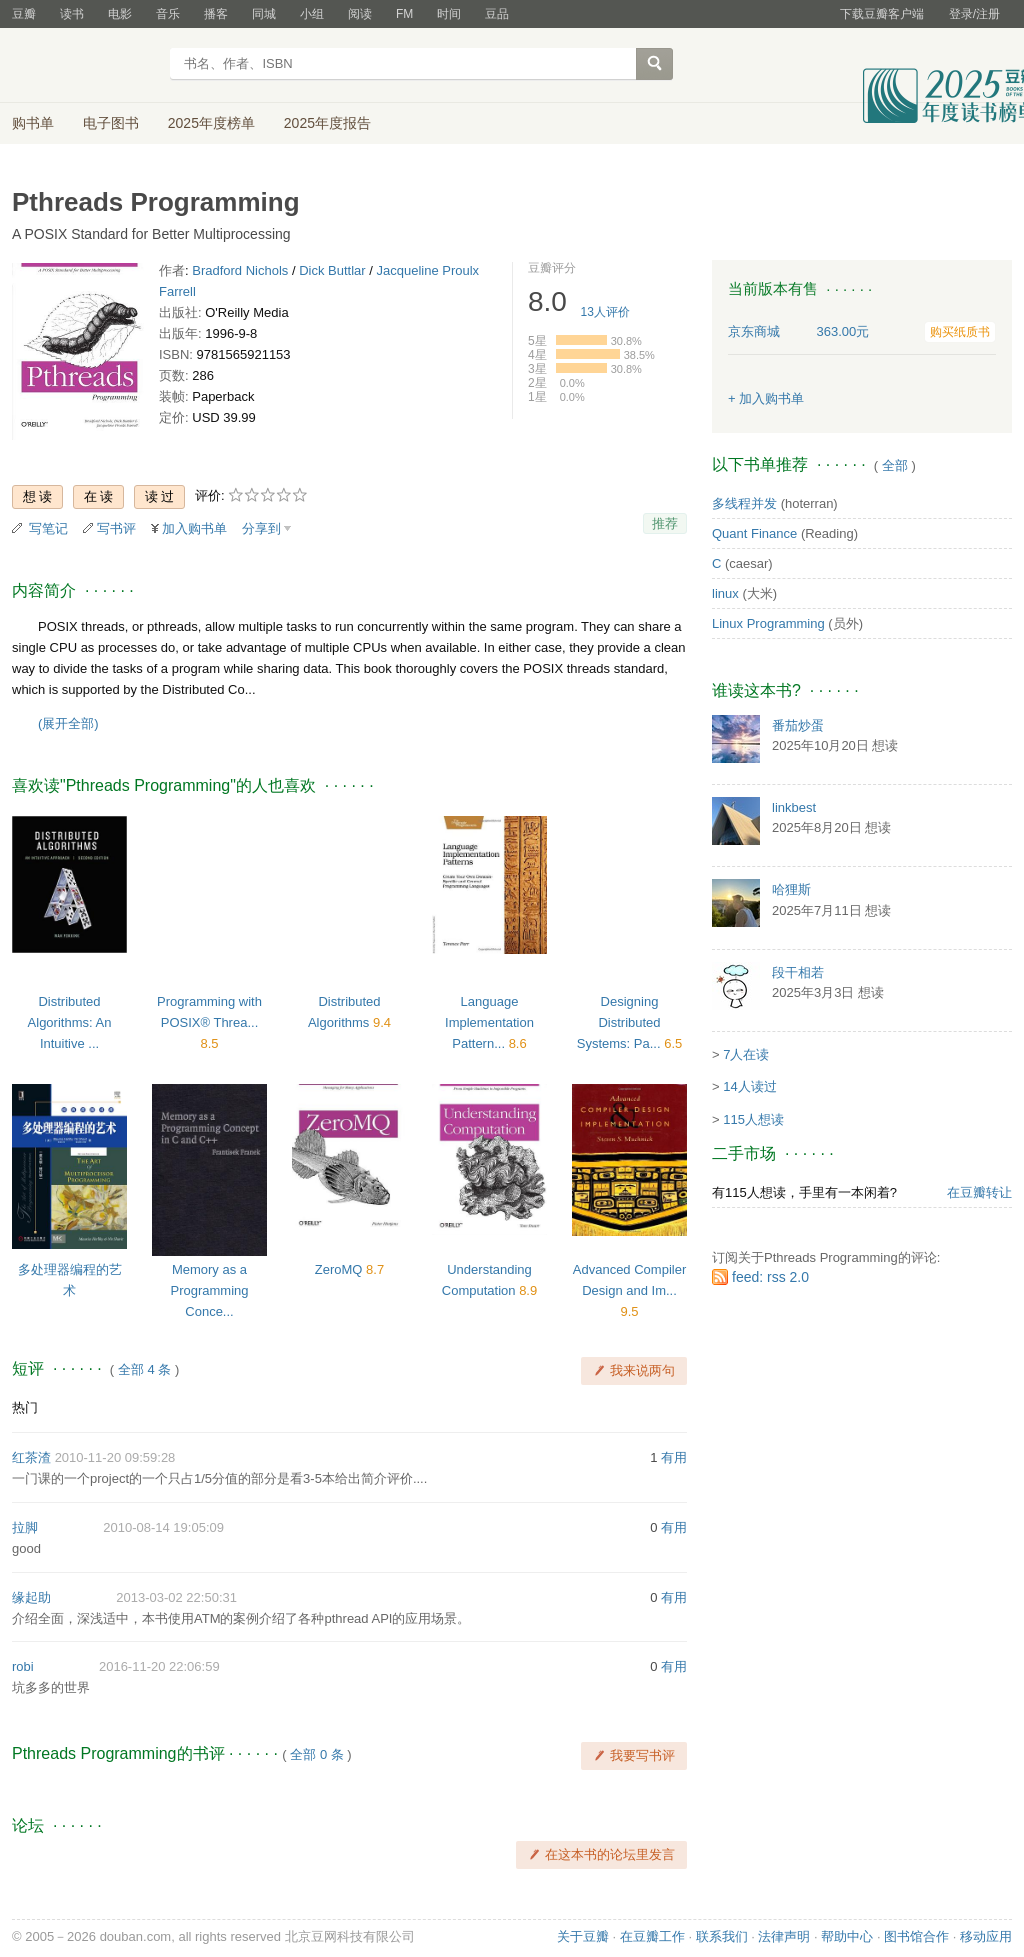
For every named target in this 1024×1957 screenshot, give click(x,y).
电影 (120, 14)
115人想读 (753, 1119)
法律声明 (784, 1936)
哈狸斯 (791, 889)
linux (725, 593)
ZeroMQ (340, 1269)
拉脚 (25, 1527)
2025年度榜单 (211, 123)
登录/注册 (974, 14)
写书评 (116, 528)
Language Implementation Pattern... (489, 1022)
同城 (264, 14)
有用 (674, 1457)
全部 (895, 465)
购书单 (33, 123)
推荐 (665, 523)
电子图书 (111, 123)
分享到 (261, 528)
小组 (312, 14)
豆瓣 (24, 14)
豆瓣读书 (84, 66)
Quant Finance (754, 533)
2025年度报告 (327, 123)
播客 (216, 14)
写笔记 (48, 528)
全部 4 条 (144, 1369)
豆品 (497, 14)
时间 (449, 14)
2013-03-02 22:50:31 (176, 1597)
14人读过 (749, 1086)
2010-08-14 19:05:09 (163, 1527)
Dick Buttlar (332, 270)
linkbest (794, 807)
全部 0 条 (316, 1754)
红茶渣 (31, 1457)
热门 (25, 1407)
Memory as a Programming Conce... (209, 1290)
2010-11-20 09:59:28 (115, 1457)
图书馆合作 (916, 1936)
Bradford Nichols (240, 270)
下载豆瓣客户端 (882, 14)
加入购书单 (194, 528)
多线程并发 (744, 503)
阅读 (360, 14)
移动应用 (986, 1936)
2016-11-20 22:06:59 (159, 1666)
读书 (72, 14)
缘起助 (31, 1597)
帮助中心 (847, 1936)
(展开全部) (68, 723)
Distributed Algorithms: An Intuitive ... (70, 1022)
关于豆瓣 (583, 1936)
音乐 (168, 14)
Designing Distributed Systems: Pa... (620, 1022)
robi (23, 1666)
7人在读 (746, 1054)
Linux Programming (768, 623)
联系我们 (722, 1936)
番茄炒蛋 (798, 725)
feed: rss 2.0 (770, 1277)
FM (404, 14)
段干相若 (798, 972)
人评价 (605, 312)
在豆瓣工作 (652, 1936)
